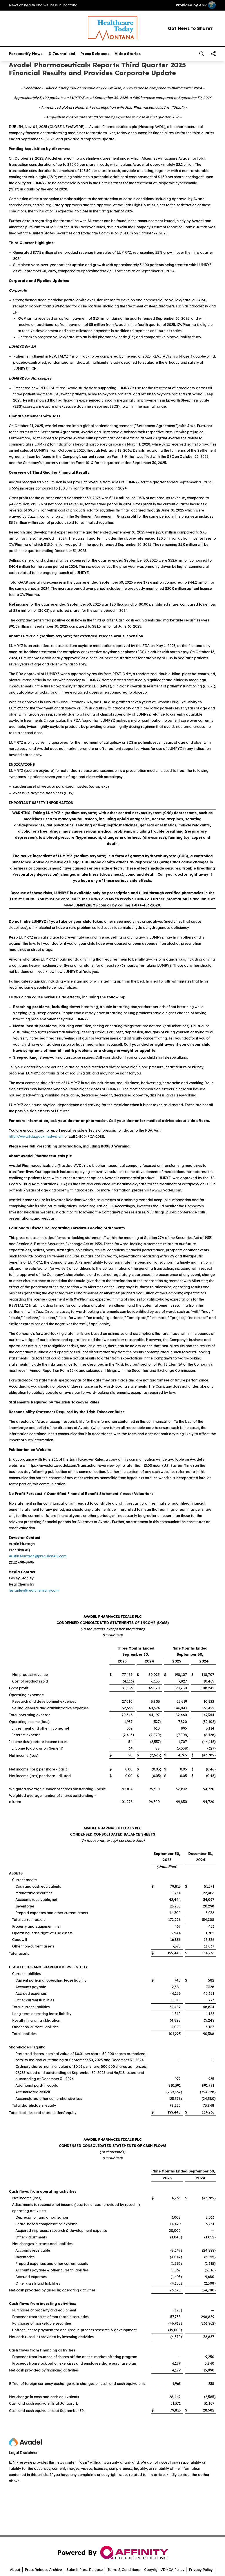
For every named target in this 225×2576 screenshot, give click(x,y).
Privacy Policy (201, 2569)
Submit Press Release (85, 2569)
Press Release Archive (43, 2569)
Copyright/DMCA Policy (164, 2569)
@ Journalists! (61, 53)
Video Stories (128, 53)
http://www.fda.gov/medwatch (36, 1136)
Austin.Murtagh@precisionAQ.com (37, 1556)
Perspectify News (25, 53)
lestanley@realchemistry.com (33, 1590)
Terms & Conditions (123, 2569)
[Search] (201, 54)
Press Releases (94, 53)
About (15, 2569)
